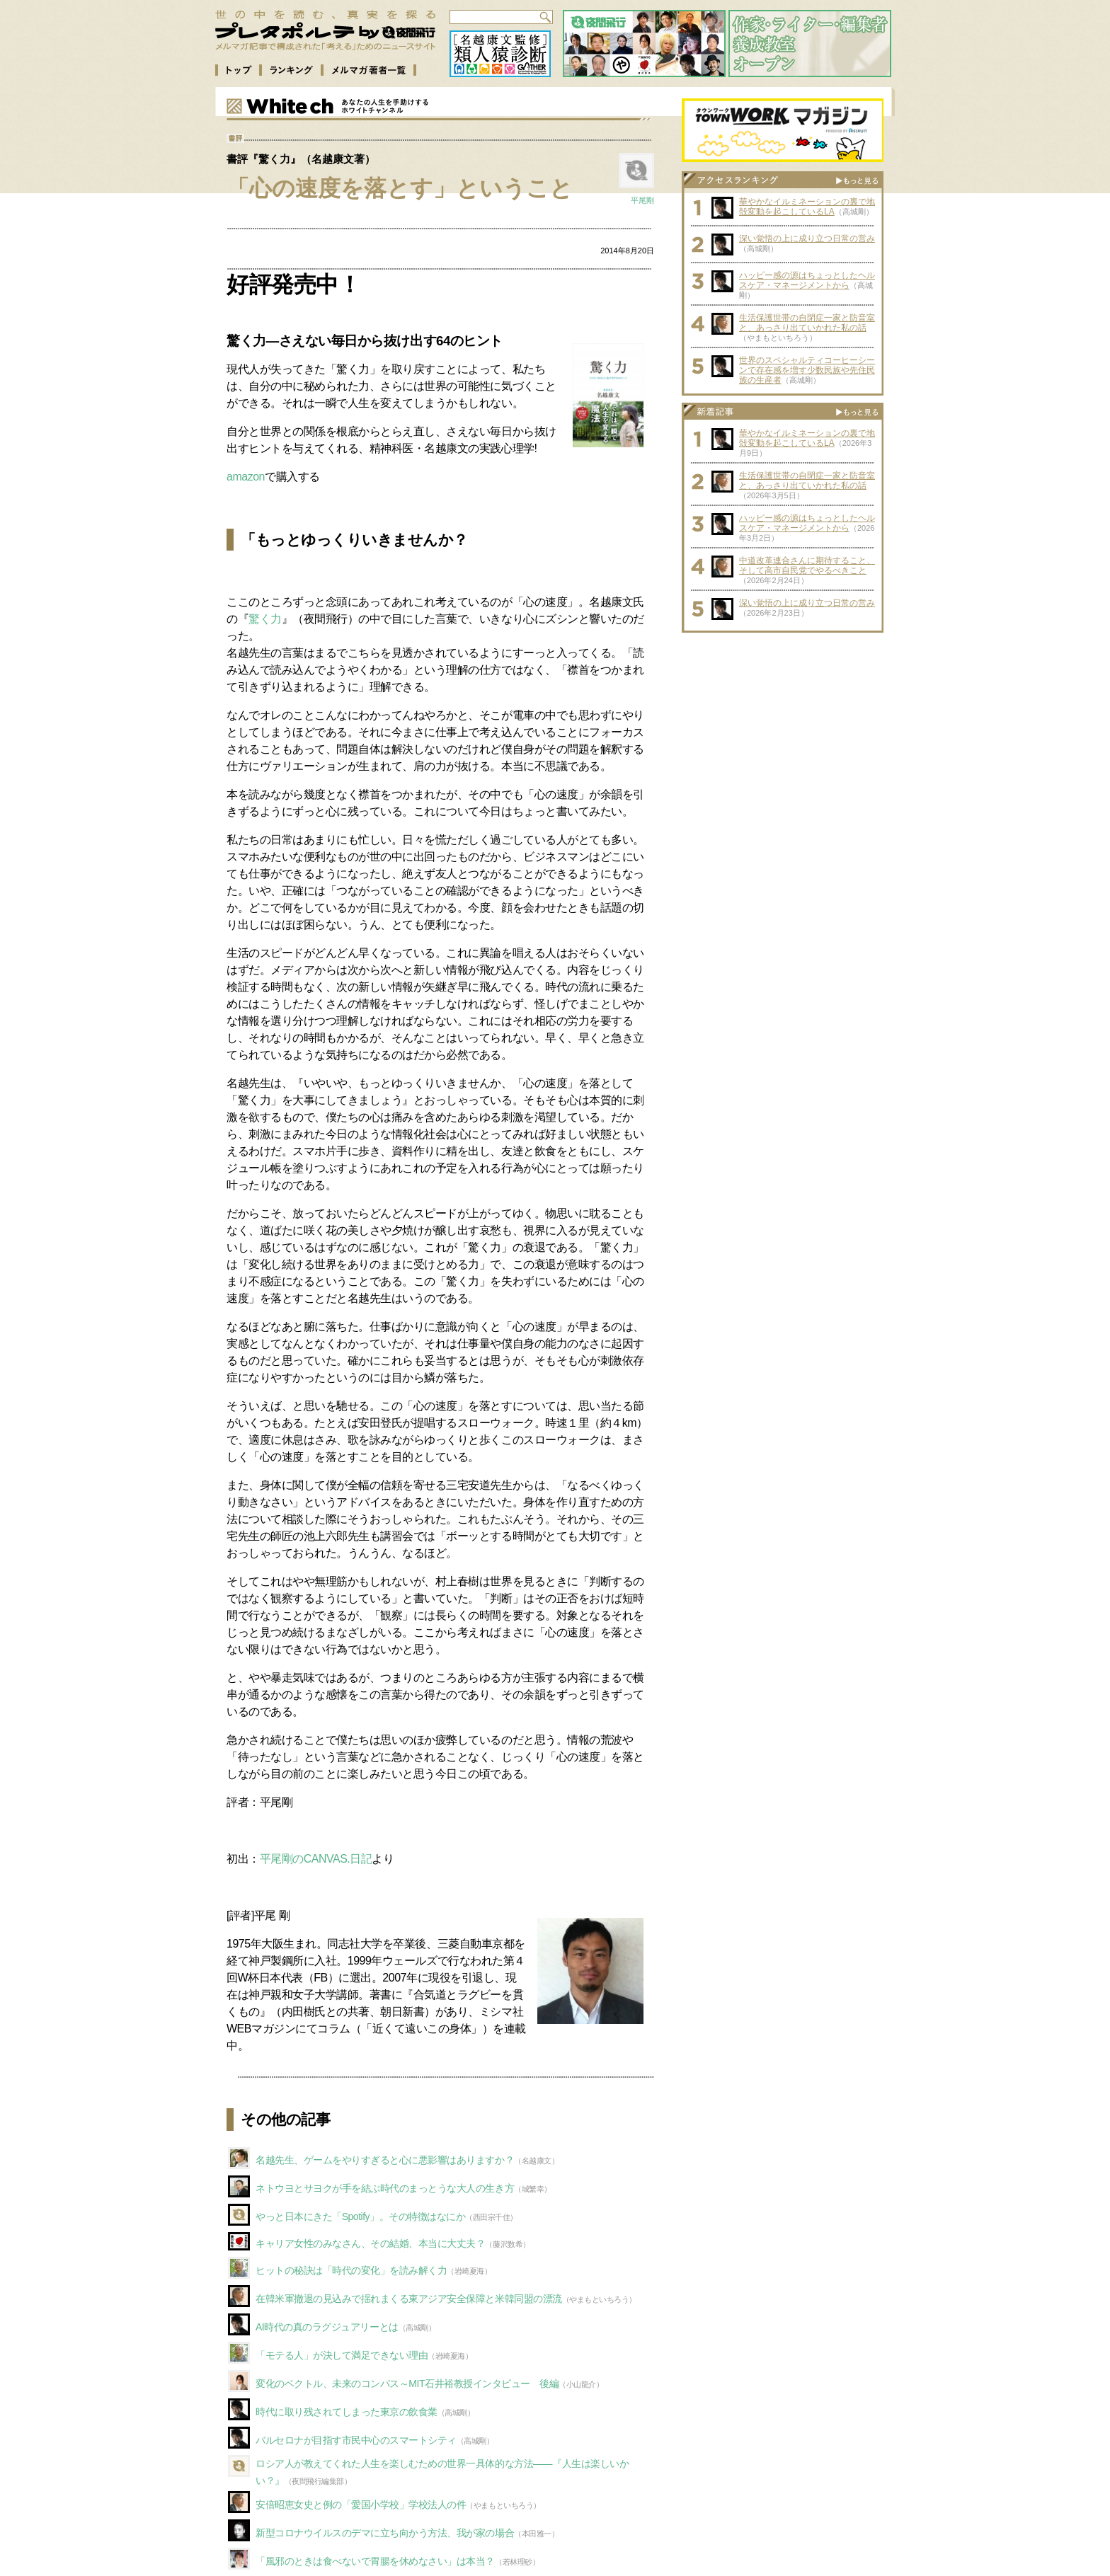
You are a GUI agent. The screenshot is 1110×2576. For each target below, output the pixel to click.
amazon (246, 477)
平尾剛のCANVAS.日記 (316, 1859)
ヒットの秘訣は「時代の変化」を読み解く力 (351, 2270)
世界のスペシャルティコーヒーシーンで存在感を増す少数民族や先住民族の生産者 (807, 370)
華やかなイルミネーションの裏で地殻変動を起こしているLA (807, 207)
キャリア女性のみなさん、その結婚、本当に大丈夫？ (370, 2243)
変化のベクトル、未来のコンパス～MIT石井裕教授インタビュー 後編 (407, 2383)
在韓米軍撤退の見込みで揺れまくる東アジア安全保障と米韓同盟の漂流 (409, 2298)
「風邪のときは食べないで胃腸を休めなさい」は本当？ (375, 2561)
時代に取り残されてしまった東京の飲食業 (346, 2411)
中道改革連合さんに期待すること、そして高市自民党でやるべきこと (807, 565)
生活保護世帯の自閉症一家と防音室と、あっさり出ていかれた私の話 (807, 323)
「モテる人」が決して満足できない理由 (342, 2355)
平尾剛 (642, 200)
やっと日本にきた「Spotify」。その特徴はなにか (360, 2216)
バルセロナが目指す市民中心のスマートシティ (356, 2440)
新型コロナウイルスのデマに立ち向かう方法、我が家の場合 (385, 2532)
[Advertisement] (782, 728)
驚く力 (265, 619)
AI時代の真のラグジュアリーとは (327, 2327)
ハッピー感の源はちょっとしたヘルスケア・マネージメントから (807, 280)
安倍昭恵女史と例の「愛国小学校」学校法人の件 (361, 2504)
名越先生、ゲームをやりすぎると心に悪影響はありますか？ (385, 2160)
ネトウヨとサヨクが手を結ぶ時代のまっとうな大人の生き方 (385, 2188)
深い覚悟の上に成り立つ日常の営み (807, 238)
